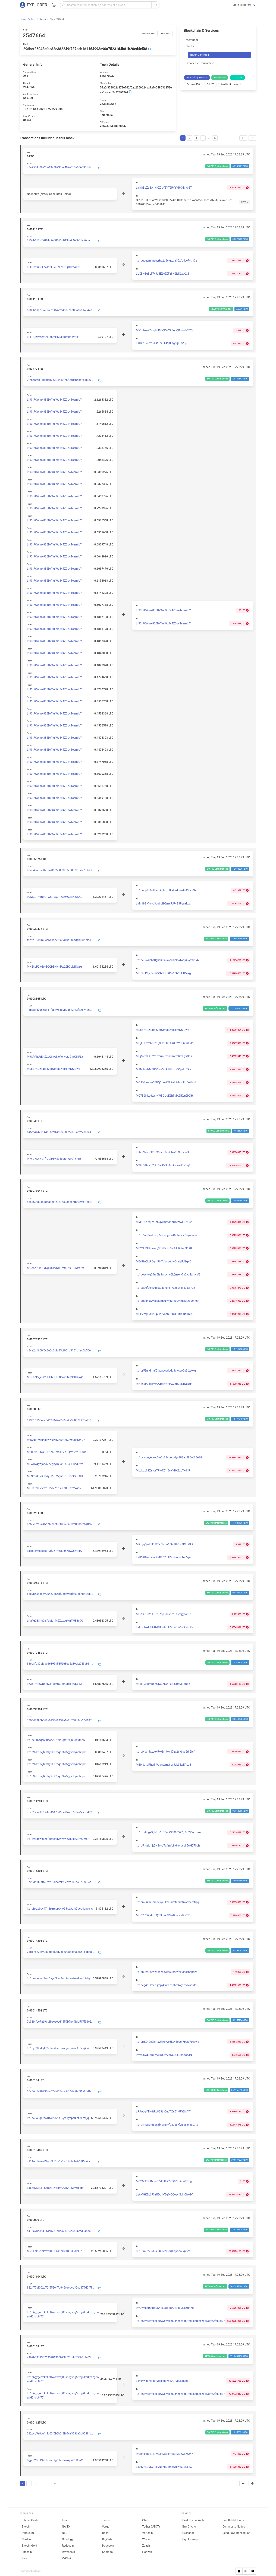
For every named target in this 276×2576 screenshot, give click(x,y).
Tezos (105, 2520)
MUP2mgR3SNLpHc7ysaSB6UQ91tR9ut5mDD (164, 1314)
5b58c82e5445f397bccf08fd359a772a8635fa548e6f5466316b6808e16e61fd (60, 1524)
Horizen (147, 2552)
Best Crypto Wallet (193, 2520)
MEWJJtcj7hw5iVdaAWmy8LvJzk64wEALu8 (163, 1764)
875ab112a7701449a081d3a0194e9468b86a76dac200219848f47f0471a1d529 (60, 240)
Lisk (64, 2520)
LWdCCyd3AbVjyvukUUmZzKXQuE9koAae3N (164, 2055)
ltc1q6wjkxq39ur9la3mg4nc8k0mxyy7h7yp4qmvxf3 (168, 1274)
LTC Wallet (237, 77)
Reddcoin (68, 2545)
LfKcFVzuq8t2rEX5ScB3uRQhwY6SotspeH (162, 1152)
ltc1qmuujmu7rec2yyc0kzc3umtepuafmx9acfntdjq (167, 1902)
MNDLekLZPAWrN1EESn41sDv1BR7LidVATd (54, 2251)
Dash (105, 2533)
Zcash (146, 2545)
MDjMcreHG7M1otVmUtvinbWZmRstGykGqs (164, 1056)
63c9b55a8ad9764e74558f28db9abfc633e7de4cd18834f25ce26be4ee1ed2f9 (60, 1594)
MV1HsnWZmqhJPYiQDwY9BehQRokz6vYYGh (165, 330)
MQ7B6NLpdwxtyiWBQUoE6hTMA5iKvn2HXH (164, 1095)
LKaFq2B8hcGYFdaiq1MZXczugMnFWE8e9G (55, 1620)
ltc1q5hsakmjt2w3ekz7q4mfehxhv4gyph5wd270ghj (168, 1845)
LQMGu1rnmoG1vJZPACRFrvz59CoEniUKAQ (55, 896)
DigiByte (107, 2539)
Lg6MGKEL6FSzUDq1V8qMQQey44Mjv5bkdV (55, 2187)
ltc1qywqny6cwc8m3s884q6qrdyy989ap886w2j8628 (169, 1457)
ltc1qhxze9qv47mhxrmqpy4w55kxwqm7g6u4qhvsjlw (60, 1908)
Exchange (188, 2533)
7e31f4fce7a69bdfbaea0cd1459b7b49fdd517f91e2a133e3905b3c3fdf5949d (60, 2021)
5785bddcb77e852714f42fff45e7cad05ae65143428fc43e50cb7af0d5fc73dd (60, 310)
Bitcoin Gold (29, 2545)
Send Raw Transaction (236, 2533)
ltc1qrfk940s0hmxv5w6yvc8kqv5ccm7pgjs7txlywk (167, 2041)
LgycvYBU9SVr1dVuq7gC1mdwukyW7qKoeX (55, 2460)
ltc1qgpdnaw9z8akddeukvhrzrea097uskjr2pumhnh (167, 1300)
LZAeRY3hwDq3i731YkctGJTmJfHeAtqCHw (54, 1684)
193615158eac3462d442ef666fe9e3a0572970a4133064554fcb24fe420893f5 (60, 1420)
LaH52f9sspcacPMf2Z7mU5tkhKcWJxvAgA (54, 1551)
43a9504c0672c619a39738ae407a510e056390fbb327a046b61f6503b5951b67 (60, 167)
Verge (105, 2526)
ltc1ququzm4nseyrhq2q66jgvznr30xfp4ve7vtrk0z (166, 260)
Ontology (67, 2539)
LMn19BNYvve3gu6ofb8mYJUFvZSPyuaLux (163, 903)
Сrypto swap (190, 2539)
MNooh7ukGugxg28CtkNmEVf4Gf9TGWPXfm (55, 1268)
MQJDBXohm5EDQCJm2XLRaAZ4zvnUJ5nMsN (166, 1082)
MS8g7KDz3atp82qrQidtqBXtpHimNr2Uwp (53, 1069)
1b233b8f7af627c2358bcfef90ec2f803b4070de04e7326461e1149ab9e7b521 (60, 1882)
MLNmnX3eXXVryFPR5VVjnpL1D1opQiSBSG (55, 1476)
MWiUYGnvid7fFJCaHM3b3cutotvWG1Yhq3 (54, 1158)
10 (215, 138)
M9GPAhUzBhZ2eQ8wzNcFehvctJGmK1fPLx (55, 1056)
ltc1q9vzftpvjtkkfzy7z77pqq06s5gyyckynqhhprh (56, 1752)
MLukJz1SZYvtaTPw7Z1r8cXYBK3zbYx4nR (54, 1488)
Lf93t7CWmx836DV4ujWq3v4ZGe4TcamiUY (54, 399)
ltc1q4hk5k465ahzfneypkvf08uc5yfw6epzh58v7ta (167, 2124)
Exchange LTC (193, 84)
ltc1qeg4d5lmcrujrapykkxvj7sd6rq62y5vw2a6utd (166, 1985)
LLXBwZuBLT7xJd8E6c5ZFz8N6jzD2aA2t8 (53, 267)
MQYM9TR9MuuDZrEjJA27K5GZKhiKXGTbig (164, 2181)
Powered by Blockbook (30, 2571)
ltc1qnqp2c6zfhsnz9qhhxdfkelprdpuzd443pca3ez (167, 890)
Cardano (27, 2539)
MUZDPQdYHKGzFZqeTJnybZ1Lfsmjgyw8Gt (163, 1614)
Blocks (190, 46)
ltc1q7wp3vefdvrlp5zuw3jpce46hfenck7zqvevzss (166, 1235)
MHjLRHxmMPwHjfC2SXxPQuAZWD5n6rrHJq (164, 1043)
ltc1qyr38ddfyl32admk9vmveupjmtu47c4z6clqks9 (58, 2048)
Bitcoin (26, 2526)
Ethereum (28, 2533)
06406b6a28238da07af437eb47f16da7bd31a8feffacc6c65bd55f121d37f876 (60, 2091)
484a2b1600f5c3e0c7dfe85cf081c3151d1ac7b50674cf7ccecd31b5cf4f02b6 (60, 1350)
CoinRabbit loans (233, 2520)
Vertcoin (147, 2533)
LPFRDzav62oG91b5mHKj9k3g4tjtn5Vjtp (52, 337)
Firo (24, 2558)
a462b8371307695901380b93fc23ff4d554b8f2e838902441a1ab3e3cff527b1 (60, 2357)
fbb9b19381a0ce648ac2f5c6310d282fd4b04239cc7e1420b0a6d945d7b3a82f (60, 940)
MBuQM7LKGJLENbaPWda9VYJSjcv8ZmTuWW (56, 1452)
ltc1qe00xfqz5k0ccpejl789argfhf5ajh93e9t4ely (56, 1740)
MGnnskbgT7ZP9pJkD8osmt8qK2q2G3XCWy (164, 2453)
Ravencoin (68, 2552)
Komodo (107, 2552)
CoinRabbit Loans (229, 84)
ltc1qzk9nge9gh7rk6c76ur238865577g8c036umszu (168, 1832)
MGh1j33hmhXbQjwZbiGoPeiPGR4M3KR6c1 (164, 1684)
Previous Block (149, 33)
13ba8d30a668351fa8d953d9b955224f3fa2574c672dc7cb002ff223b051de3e (60, 1009)
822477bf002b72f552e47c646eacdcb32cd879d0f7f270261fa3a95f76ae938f (60, 2287)
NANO (66, 2526)
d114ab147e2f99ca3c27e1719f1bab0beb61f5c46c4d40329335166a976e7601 (60, 2161)
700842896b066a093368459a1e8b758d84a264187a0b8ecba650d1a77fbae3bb (60, 1720)
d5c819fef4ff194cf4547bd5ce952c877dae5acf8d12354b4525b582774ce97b (60, 1812)
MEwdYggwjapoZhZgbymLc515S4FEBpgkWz (55, 1464)
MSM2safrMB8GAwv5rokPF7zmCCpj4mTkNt (164, 1069)
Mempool (192, 40)
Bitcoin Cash (29, 2520)
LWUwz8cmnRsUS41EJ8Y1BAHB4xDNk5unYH (165, 2308)
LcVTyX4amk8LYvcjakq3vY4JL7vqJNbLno (162, 2380)
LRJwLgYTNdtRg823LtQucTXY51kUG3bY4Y (163, 2111)
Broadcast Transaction (200, 63)
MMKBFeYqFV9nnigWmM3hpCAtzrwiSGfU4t (164, 1222)
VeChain (67, 2558)
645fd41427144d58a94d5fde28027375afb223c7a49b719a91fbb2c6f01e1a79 (60, 1132)
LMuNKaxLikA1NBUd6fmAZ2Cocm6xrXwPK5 (164, 1627)
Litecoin (27, 2552)
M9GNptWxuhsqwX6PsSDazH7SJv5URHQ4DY (56, 1440)
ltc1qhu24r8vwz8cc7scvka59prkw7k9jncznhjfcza (166, 1972)
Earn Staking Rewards (197, 77)
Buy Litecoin (219, 77)
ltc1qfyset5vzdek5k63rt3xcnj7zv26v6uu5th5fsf (165, 1751)
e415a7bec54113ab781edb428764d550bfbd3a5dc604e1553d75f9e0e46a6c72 (60, 2231)
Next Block (166, 33)
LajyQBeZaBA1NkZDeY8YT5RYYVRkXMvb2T (164, 187)
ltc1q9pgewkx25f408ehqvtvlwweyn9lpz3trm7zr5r (58, 1839)
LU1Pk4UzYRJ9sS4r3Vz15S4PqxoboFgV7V (163, 2251)
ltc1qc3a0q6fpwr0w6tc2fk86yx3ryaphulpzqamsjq (58, 2118)
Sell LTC (210, 84)
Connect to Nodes (233, 2526)
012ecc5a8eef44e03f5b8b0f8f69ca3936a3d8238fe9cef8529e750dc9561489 (60, 2433)
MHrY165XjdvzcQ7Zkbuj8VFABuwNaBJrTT (163, 1915)
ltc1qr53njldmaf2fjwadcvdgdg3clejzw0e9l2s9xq (166, 1370)
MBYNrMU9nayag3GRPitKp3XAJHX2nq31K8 (164, 1248)
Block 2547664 (199, 54)
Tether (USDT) (151, 2526)
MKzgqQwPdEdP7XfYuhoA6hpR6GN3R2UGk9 (164, 1544)
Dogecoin (108, 2545)
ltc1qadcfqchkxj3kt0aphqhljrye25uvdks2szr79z (165, 1287)
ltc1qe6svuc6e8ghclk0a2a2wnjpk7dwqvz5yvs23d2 (167, 960)
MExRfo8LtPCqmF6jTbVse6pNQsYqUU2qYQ (163, 1261)
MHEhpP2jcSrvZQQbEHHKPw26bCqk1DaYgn (55, 966)
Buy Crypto (189, 2526)
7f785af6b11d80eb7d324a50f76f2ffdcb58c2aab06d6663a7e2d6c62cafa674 (60, 380)
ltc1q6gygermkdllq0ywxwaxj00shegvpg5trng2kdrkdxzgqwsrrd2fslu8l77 (180, 2321)
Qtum (145, 2520)
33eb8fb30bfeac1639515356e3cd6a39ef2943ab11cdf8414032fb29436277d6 (60, 1663)
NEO (65, 2533)
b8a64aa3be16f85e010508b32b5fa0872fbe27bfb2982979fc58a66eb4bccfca (60, 870)
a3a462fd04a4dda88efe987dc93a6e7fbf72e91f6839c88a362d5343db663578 (60, 1202)
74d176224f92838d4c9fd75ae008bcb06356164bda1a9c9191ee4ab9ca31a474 (60, 1952)
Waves (146, 2539)
